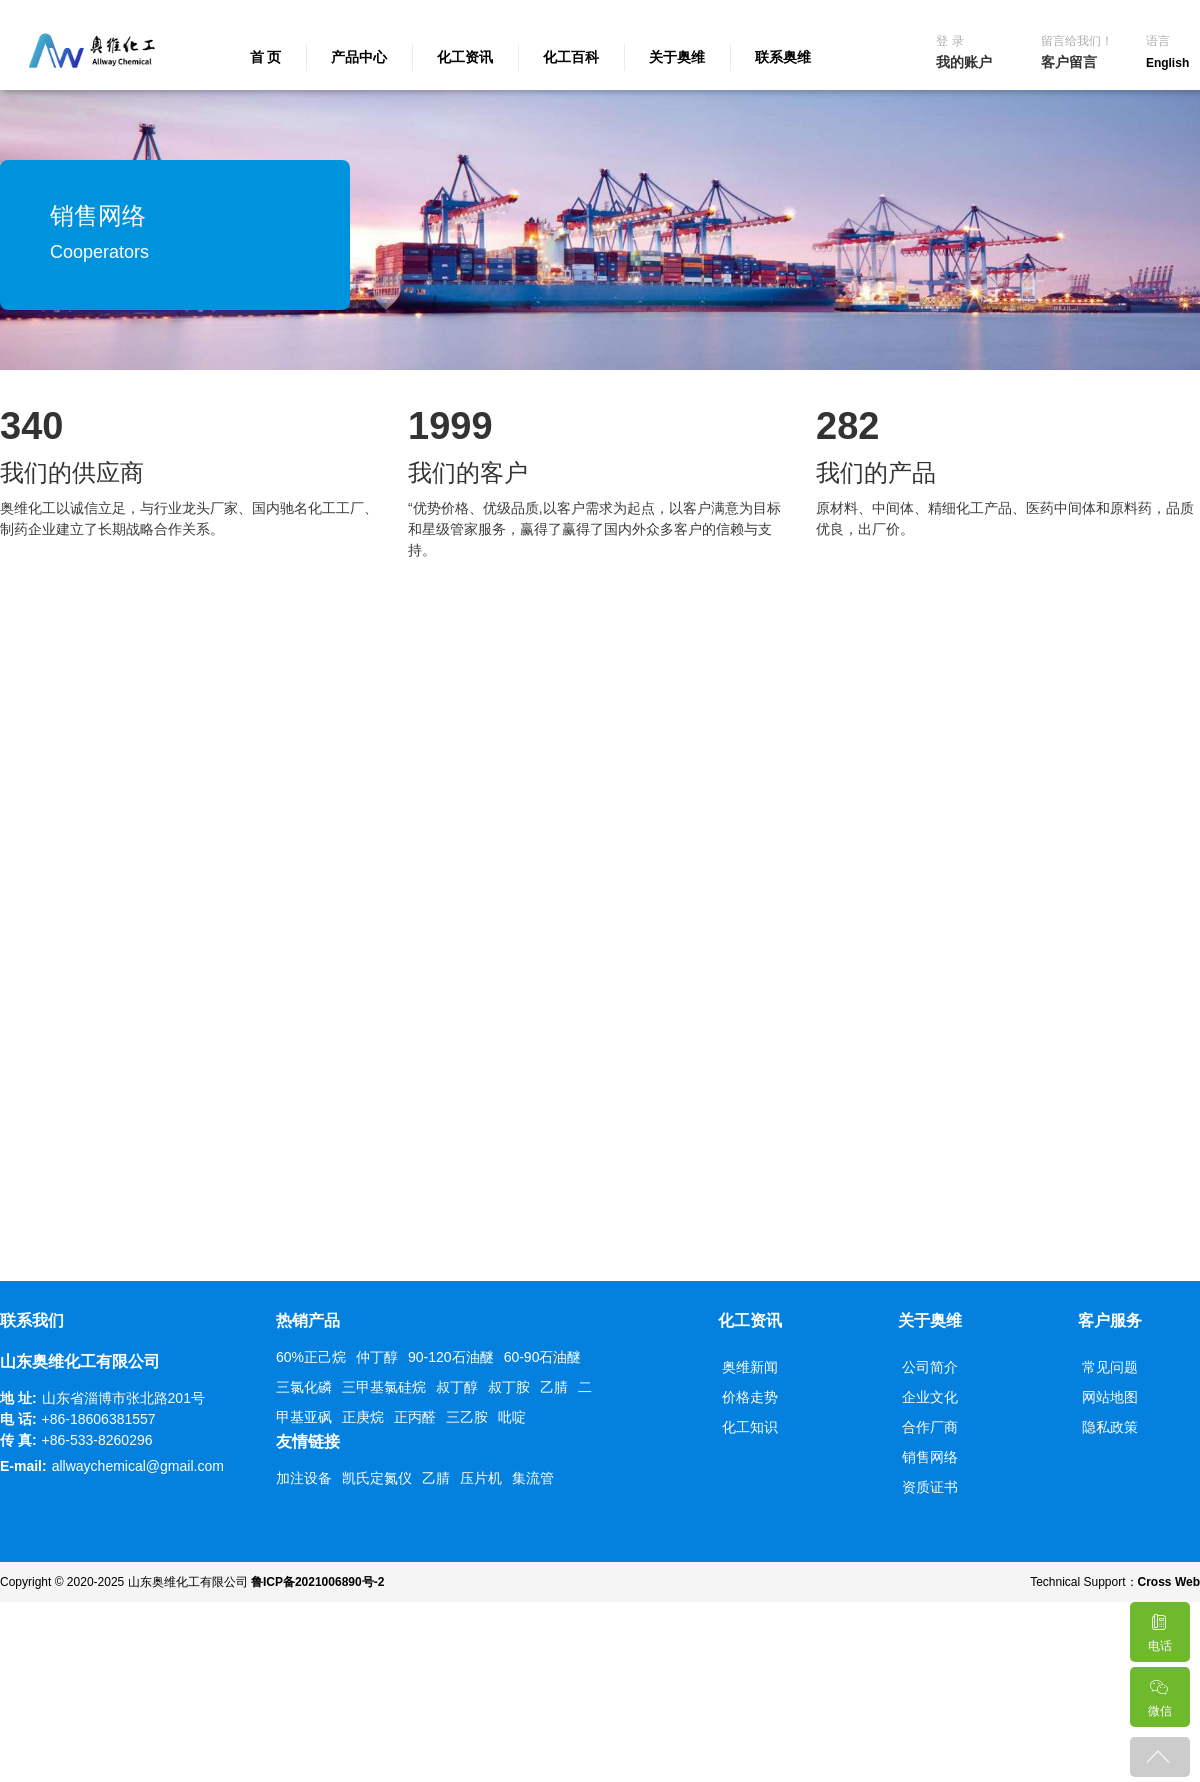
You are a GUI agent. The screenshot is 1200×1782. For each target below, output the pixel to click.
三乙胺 (467, 1417)
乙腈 (554, 1387)
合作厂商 (930, 1427)
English (1167, 63)
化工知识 (750, 1427)
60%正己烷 (311, 1357)
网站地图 (1110, 1397)
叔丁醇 (457, 1387)
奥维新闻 (750, 1367)
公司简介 (930, 1367)
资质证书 (930, 1487)
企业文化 (930, 1397)
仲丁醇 (377, 1357)
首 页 (266, 57)
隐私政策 (1110, 1427)
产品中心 (359, 57)
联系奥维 (783, 57)
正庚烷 (363, 1417)
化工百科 (571, 57)
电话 (1159, 1627)
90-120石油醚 (451, 1357)
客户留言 (1069, 62)
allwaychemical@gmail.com (138, 1466)
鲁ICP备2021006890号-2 (317, 1582)
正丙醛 (415, 1417)
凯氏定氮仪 (377, 1478)
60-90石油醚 (543, 1357)
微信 (1159, 1692)
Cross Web (1169, 1582)
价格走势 (750, 1397)
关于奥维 (677, 57)
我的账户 (964, 62)
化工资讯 (465, 57)
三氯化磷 (304, 1387)
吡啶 (512, 1417)
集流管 (533, 1478)
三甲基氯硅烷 (384, 1387)
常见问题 (1110, 1367)
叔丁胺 (509, 1387)
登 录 (949, 41)
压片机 (481, 1478)
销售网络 (930, 1457)
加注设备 (304, 1478)
